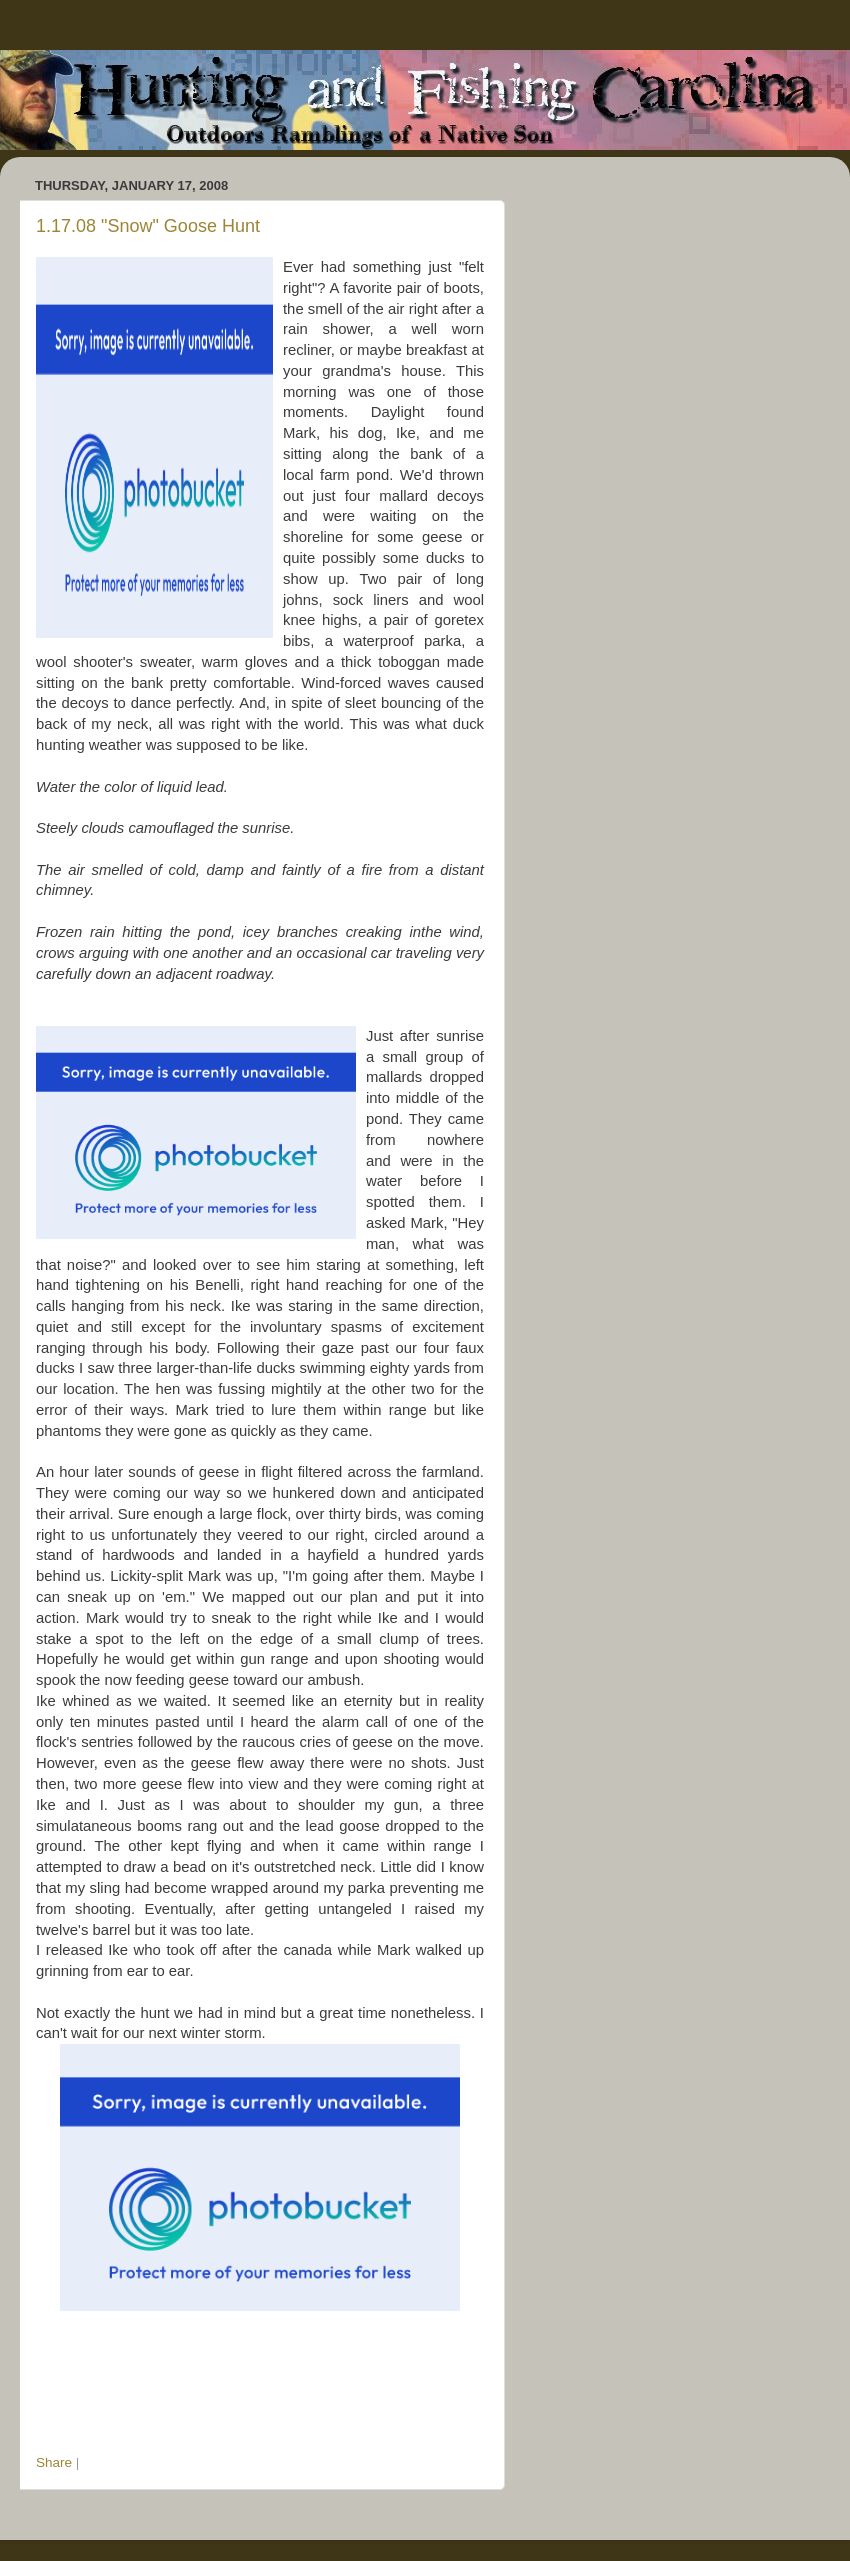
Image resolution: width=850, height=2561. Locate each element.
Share (54, 2462)
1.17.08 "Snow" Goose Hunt (148, 226)
